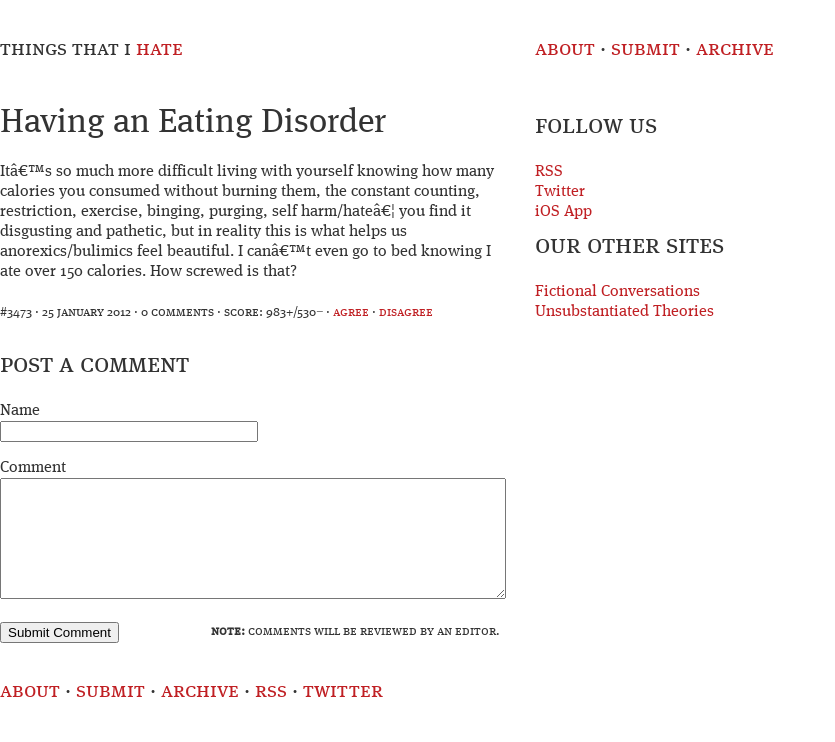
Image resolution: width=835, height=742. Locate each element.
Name (20, 411)
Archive (735, 49)
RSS (549, 172)
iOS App (563, 212)
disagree (406, 312)
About (565, 49)
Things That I (91, 49)
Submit (645, 49)
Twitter (560, 192)
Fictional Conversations (617, 292)
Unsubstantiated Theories (624, 312)
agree (351, 312)
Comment (33, 468)
